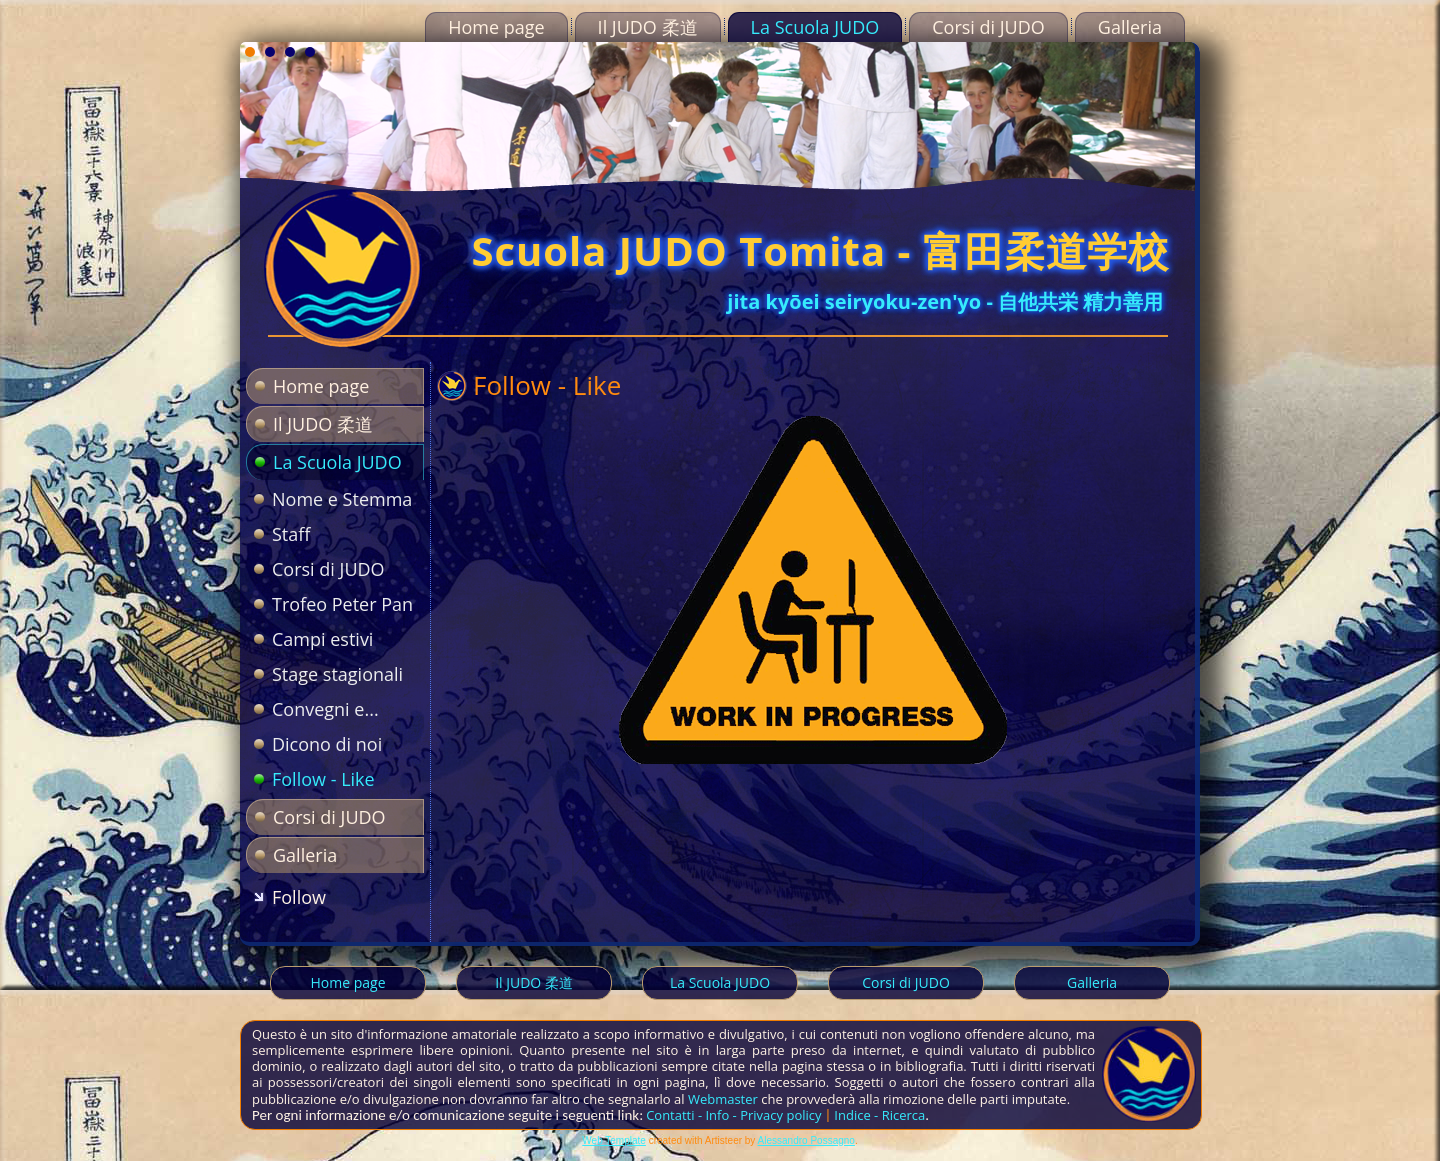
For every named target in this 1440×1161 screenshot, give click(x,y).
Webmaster (723, 1099)
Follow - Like (323, 779)
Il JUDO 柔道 (648, 27)
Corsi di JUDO (988, 27)
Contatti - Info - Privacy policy (733, 1115)
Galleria (1130, 27)
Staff (291, 534)
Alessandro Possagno (806, 1140)
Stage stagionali (337, 674)
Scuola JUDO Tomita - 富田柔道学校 (819, 250)
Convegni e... (325, 709)
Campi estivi (322, 639)
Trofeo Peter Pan (342, 604)
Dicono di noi (327, 744)
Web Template (614, 1140)
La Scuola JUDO (815, 27)
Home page (496, 27)
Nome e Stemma (342, 499)
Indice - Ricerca (879, 1115)
